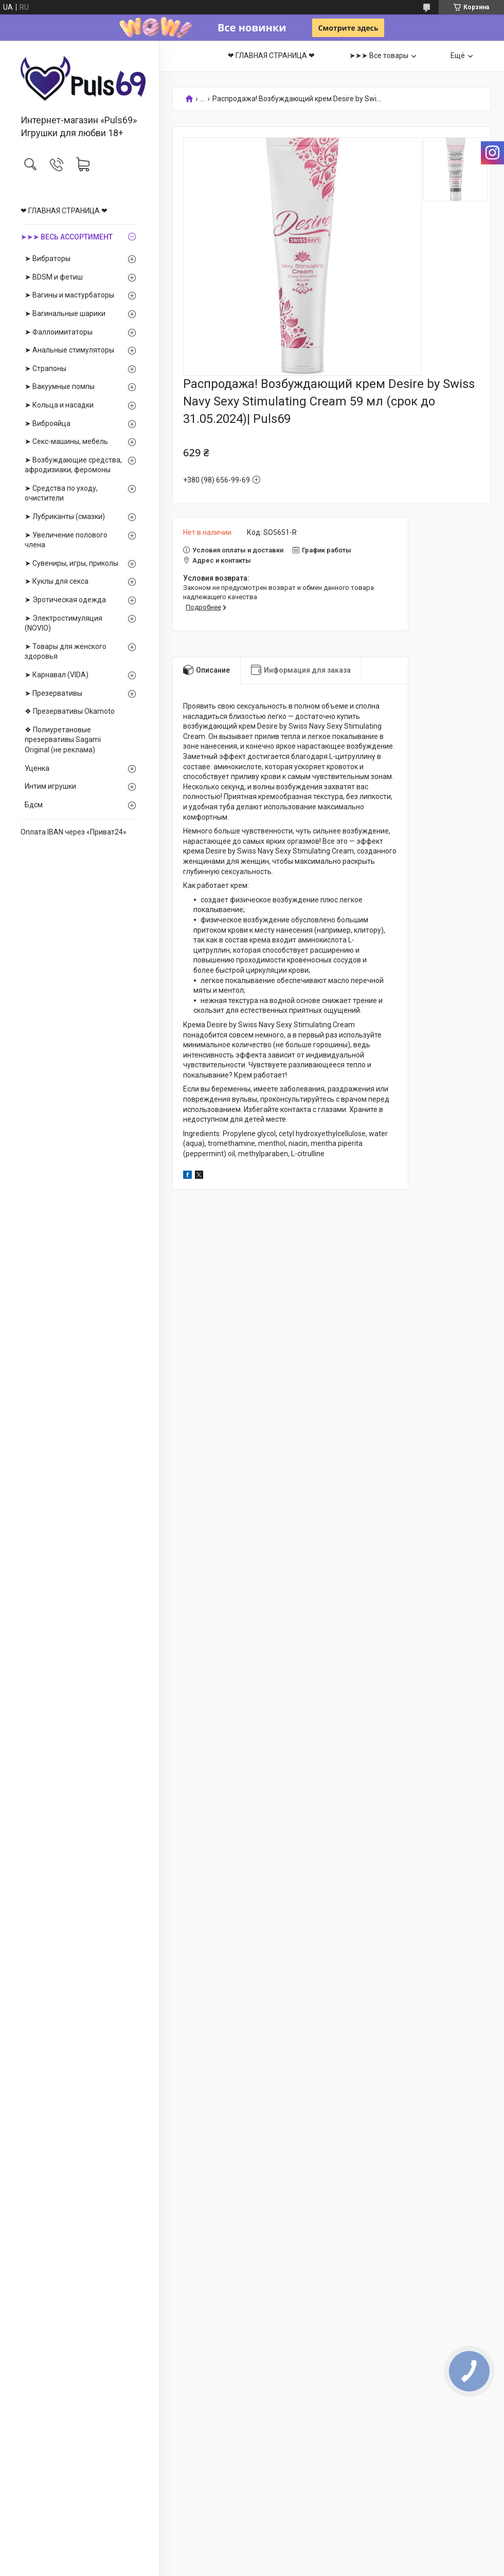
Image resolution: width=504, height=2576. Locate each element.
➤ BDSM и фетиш (54, 277)
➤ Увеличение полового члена (66, 540)
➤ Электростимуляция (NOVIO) (63, 623)
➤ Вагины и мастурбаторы (69, 295)
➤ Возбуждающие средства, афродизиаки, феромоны (73, 465)
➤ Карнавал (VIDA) (56, 675)
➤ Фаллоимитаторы (59, 332)
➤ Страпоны (45, 368)
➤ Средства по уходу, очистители (61, 493)
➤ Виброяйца (47, 423)
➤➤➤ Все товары (378, 55)
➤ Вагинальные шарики (65, 313)
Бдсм (34, 805)
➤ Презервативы (53, 693)
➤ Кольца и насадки (59, 405)
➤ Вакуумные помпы (60, 386)
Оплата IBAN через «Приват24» (74, 832)
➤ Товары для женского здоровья (65, 651)
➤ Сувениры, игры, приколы (71, 563)
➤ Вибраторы (47, 258)
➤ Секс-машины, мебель (66, 441)
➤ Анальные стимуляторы (69, 350)
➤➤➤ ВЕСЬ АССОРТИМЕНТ (67, 237)
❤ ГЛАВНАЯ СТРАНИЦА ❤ (64, 211)
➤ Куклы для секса (56, 581)
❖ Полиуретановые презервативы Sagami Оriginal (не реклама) (63, 740)
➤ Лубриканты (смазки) (65, 516)
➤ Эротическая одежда (65, 600)
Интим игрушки (50, 786)
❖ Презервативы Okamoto (70, 711)
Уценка (37, 768)
